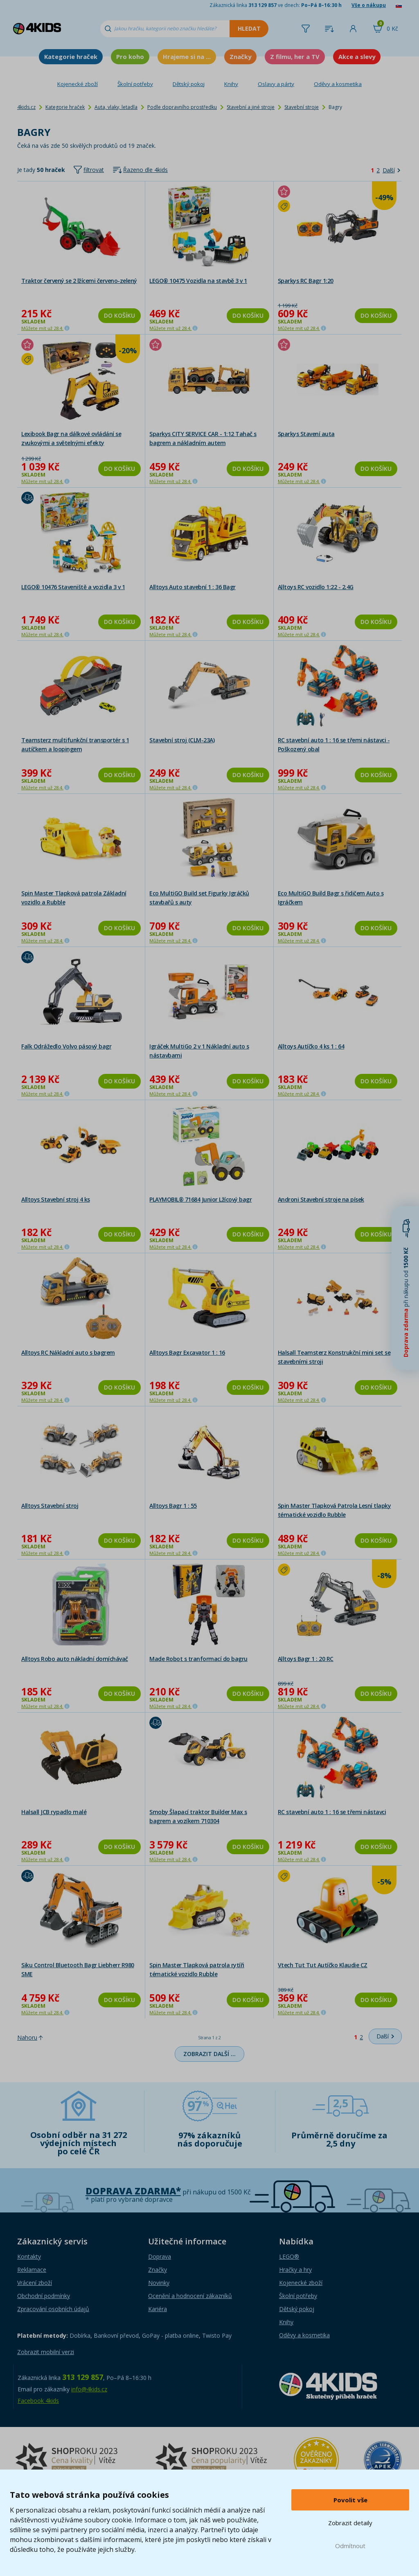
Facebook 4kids (38, 2400)
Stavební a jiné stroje (251, 107)
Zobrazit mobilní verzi (45, 2352)
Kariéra (157, 2309)
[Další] (391, 170)
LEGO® (289, 2256)
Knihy (231, 84)
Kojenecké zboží (77, 84)
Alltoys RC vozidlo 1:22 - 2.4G (316, 587)
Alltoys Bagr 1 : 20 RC (305, 1659)
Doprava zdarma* (133, 2191)
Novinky (158, 2283)
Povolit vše (350, 2500)
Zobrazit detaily (350, 2523)
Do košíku (119, 315)
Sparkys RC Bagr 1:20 (305, 281)
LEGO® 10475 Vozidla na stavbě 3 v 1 (198, 281)
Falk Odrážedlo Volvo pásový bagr (66, 1046)
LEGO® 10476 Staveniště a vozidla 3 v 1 (73, 587)
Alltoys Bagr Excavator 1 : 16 (187, 1352)
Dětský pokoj (189, 84)
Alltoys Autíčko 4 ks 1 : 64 (311, 1046)
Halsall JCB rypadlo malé (53, 1812)
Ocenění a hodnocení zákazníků (190, 2296)
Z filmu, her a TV (295, 56)
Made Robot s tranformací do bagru (198, 1659)
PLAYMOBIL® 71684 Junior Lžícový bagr (200, 1199)
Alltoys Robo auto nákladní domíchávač (74, 1659)
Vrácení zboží (34, 2283)
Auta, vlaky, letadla (116, 107)
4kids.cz (26, 107)
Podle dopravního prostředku (182, 107)
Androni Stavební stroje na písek (321, 1199)
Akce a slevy (356, 56)
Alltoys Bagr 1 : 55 (173, 1505)
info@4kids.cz (89, 2389)
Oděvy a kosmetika (338, 84)
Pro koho (130, 56)
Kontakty (29, 2256)
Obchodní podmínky (43, 2296)
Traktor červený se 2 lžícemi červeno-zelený (79, 281)
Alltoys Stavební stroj (49, 1505)
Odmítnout (350, 2546)
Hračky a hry (295, 2269)
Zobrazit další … (209, 2054)
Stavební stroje (301, 107)
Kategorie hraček (70, 56)
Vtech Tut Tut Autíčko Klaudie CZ (322, 1965)
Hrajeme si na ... (187, 56)
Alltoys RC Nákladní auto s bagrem (68, 1352)
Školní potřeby (135, 84)
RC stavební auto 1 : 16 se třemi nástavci (332, 1812)
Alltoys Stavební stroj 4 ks (55, 1199)
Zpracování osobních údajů (53, 2309)
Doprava (159, 2256)
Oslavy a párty (276, 84)
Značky (240, 56)
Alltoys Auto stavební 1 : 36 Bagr (192, 587)
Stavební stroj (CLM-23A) (181, 740)
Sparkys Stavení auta (306, 434)
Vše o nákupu (368, 5)
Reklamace (31, 2269)
